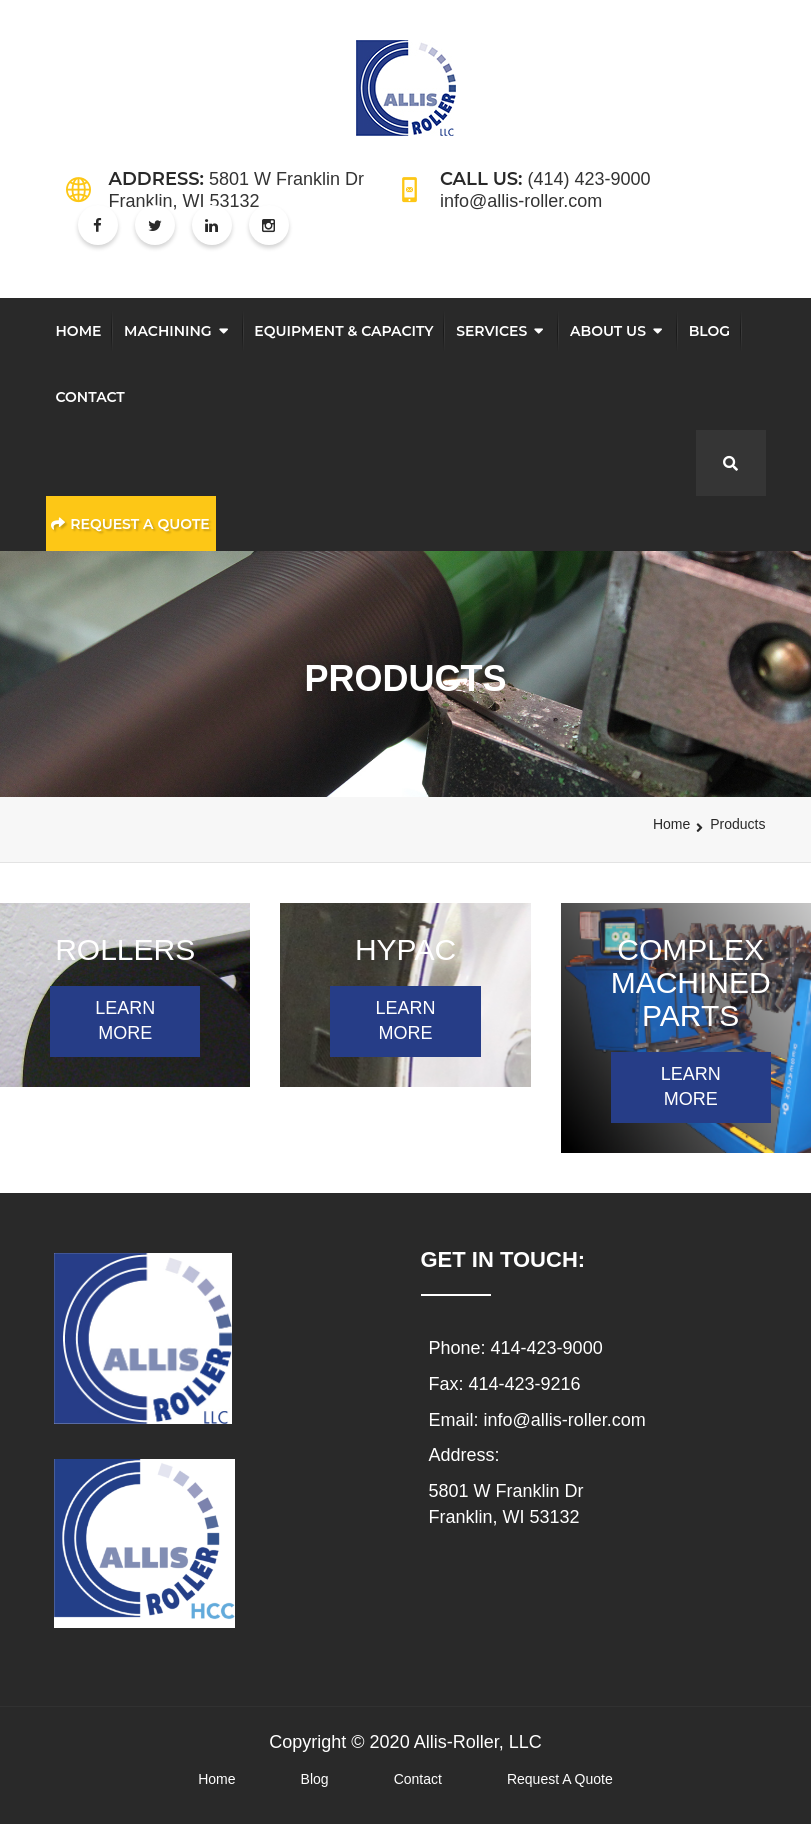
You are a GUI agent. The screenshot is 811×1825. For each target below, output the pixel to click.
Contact (90, 397)
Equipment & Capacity (343, 331)
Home (79, 331)
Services (491, 331)
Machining (168, 331)
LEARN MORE (125, 1021)
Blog (709, 331)
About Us (608, 331)
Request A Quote (560, 1779)
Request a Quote (130, 524)
